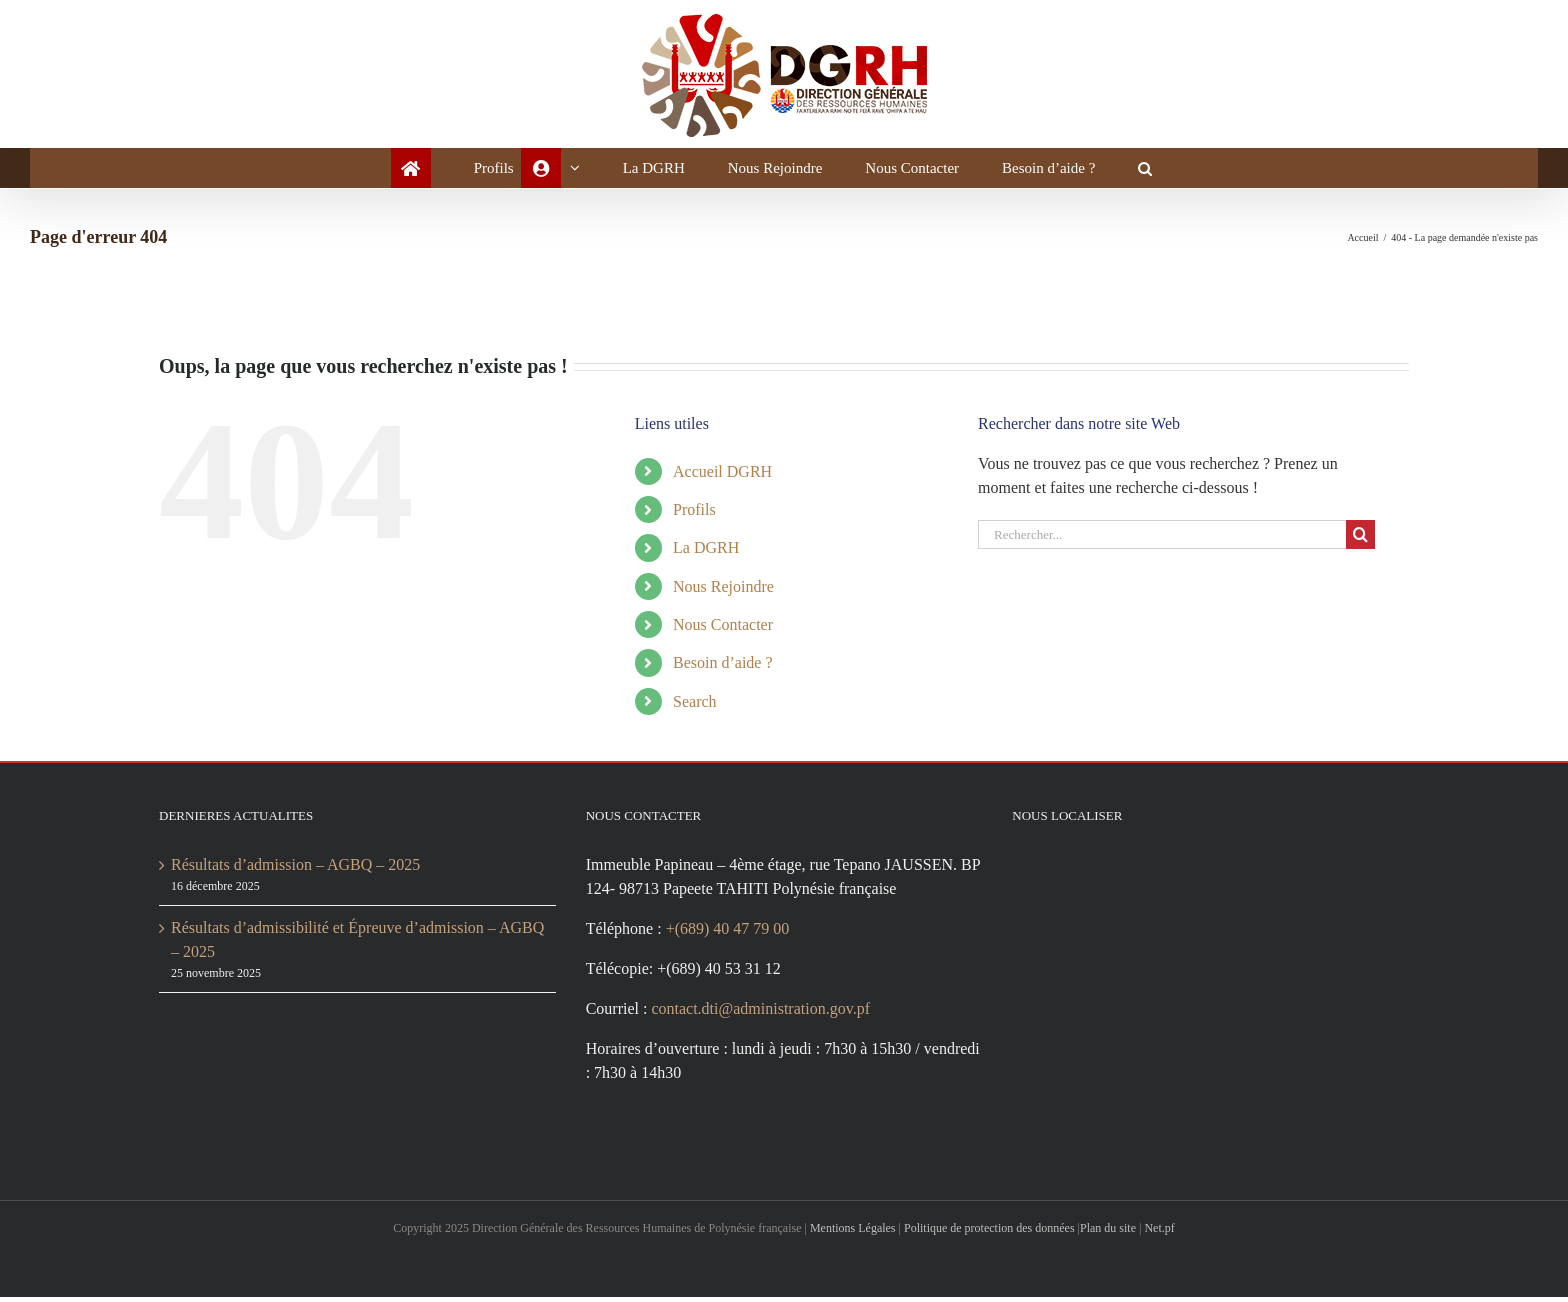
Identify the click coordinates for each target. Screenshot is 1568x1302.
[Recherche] (1360, 534)
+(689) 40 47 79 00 (746, 952)
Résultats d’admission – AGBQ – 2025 (311, 864)
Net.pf (1226, 1232)
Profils (697, 509)
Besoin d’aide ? (728, 662)
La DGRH (707, 547)
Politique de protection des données (1025, 1232)
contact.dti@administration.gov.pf (780, 1032)
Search (699, 701)
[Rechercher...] (1162, 534)
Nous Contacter (731, 624)
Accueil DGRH (725, 471)
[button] (1168, 168)
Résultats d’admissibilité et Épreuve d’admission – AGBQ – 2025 (356, 939)
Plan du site (1166, 1232)
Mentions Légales (865, 1232)
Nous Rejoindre (729, 586)
